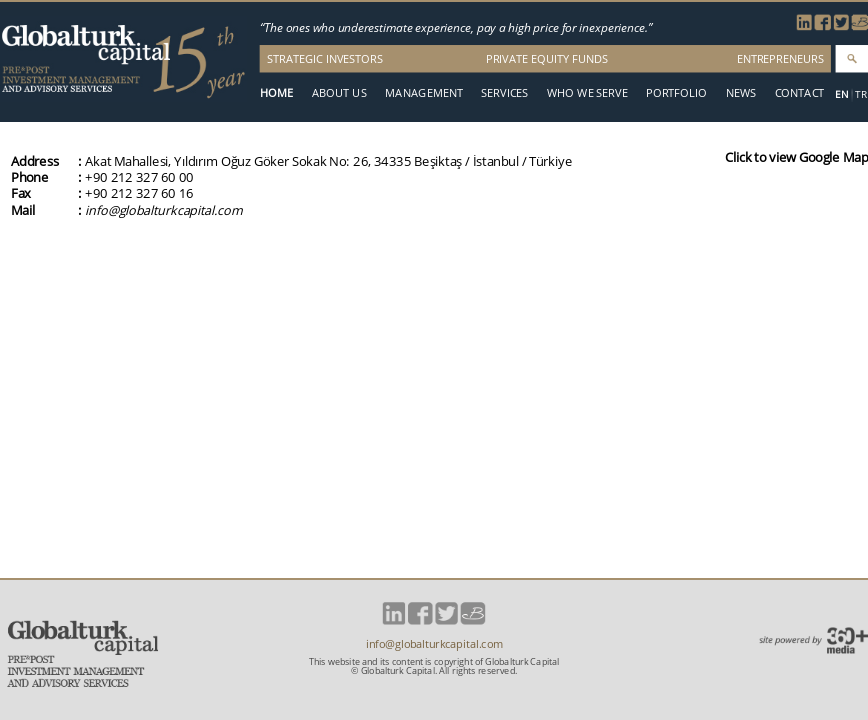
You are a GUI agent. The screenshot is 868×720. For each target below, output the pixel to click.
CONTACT (800, 93)
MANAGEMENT (424, 93)
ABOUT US (339, 93)
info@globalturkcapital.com (163, 209)
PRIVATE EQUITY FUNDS (547, 58)
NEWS (741, 93)
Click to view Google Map (796, 157)
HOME (276, 93)
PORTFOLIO (676, 93)
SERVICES (504, 93)
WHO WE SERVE (587, 93)
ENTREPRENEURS (780, 58)
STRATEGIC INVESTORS (325, 58)
